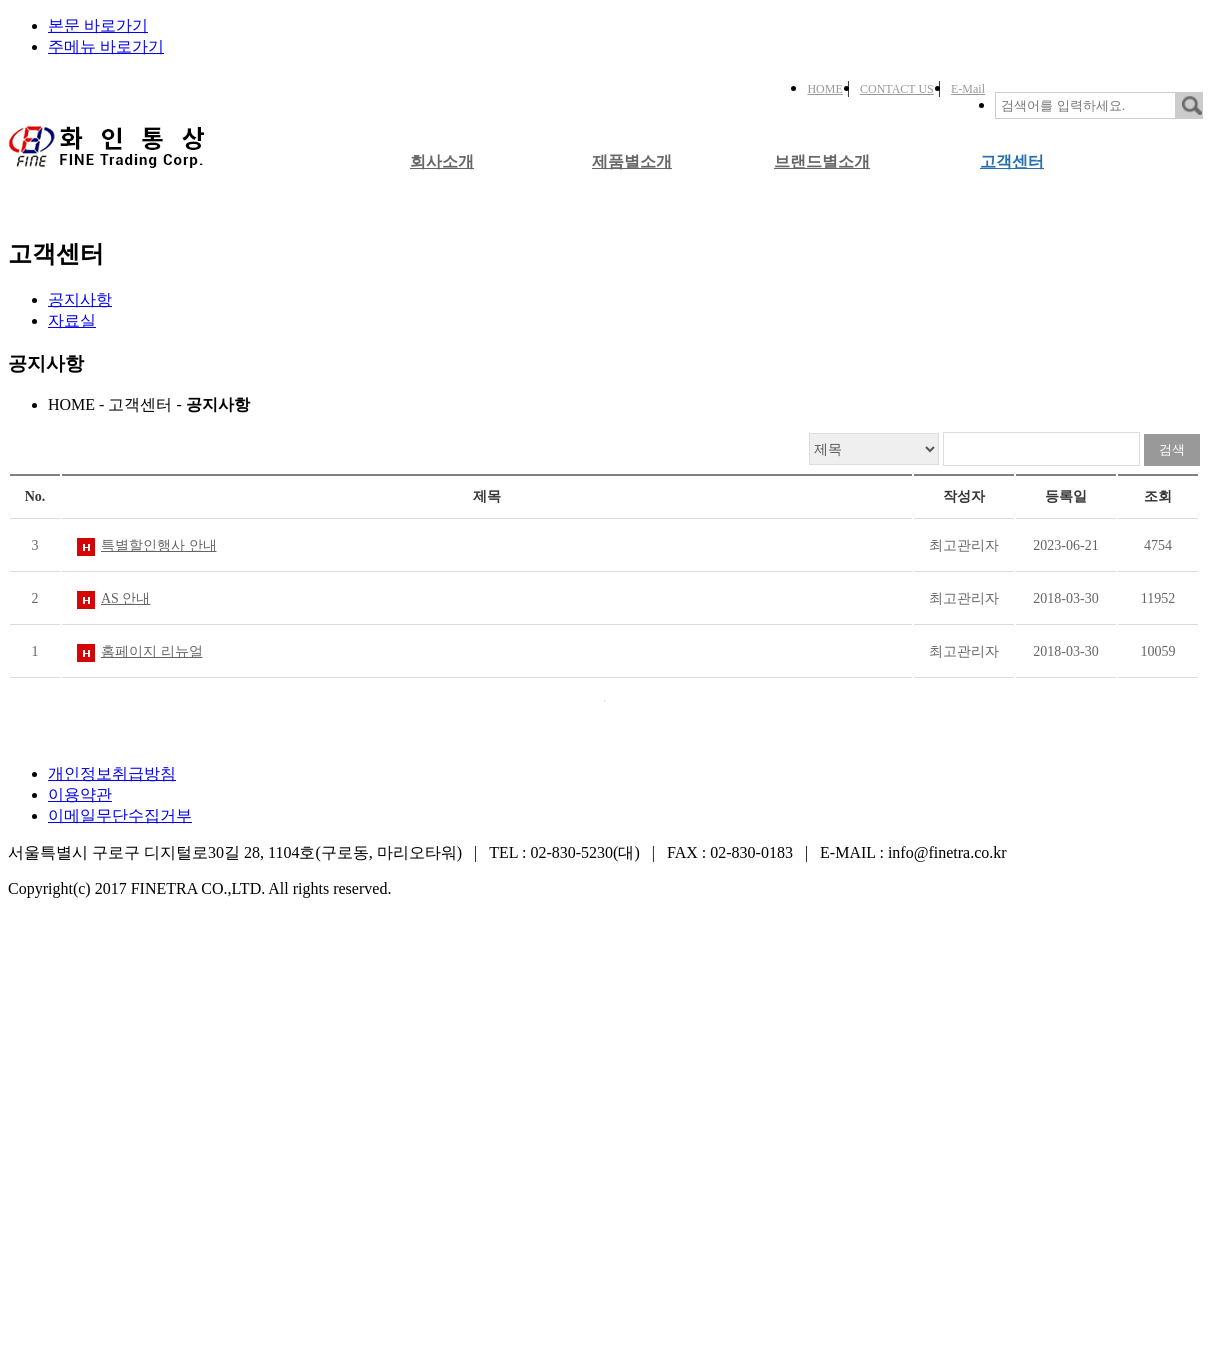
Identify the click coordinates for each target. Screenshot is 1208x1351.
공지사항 (80, 299)
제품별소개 (632, 161)
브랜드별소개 (822, 161)
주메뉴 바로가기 (106, 46)
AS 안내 (125, 598)
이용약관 (80, 794)
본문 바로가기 (98, 25)
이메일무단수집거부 (120, 815)
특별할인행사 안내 (159, 545)
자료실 (72, 320)
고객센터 (1012, 161)
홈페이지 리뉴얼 (152, 651)
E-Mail (968, 89)
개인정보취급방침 (112, 773)
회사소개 (442, 161)
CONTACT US (897, 89)
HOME (824, 89)
